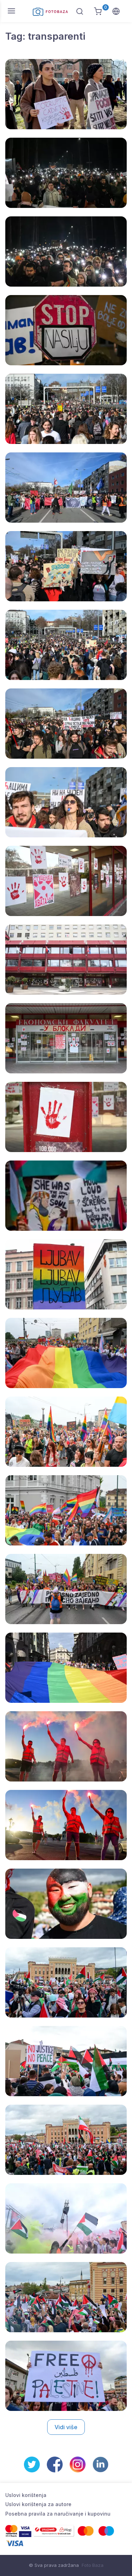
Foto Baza (92, 2565)
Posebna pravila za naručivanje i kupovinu (58, 2514)
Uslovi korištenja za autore (38, 2504)
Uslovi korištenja (25, 2495)
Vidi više (66, 2427)
